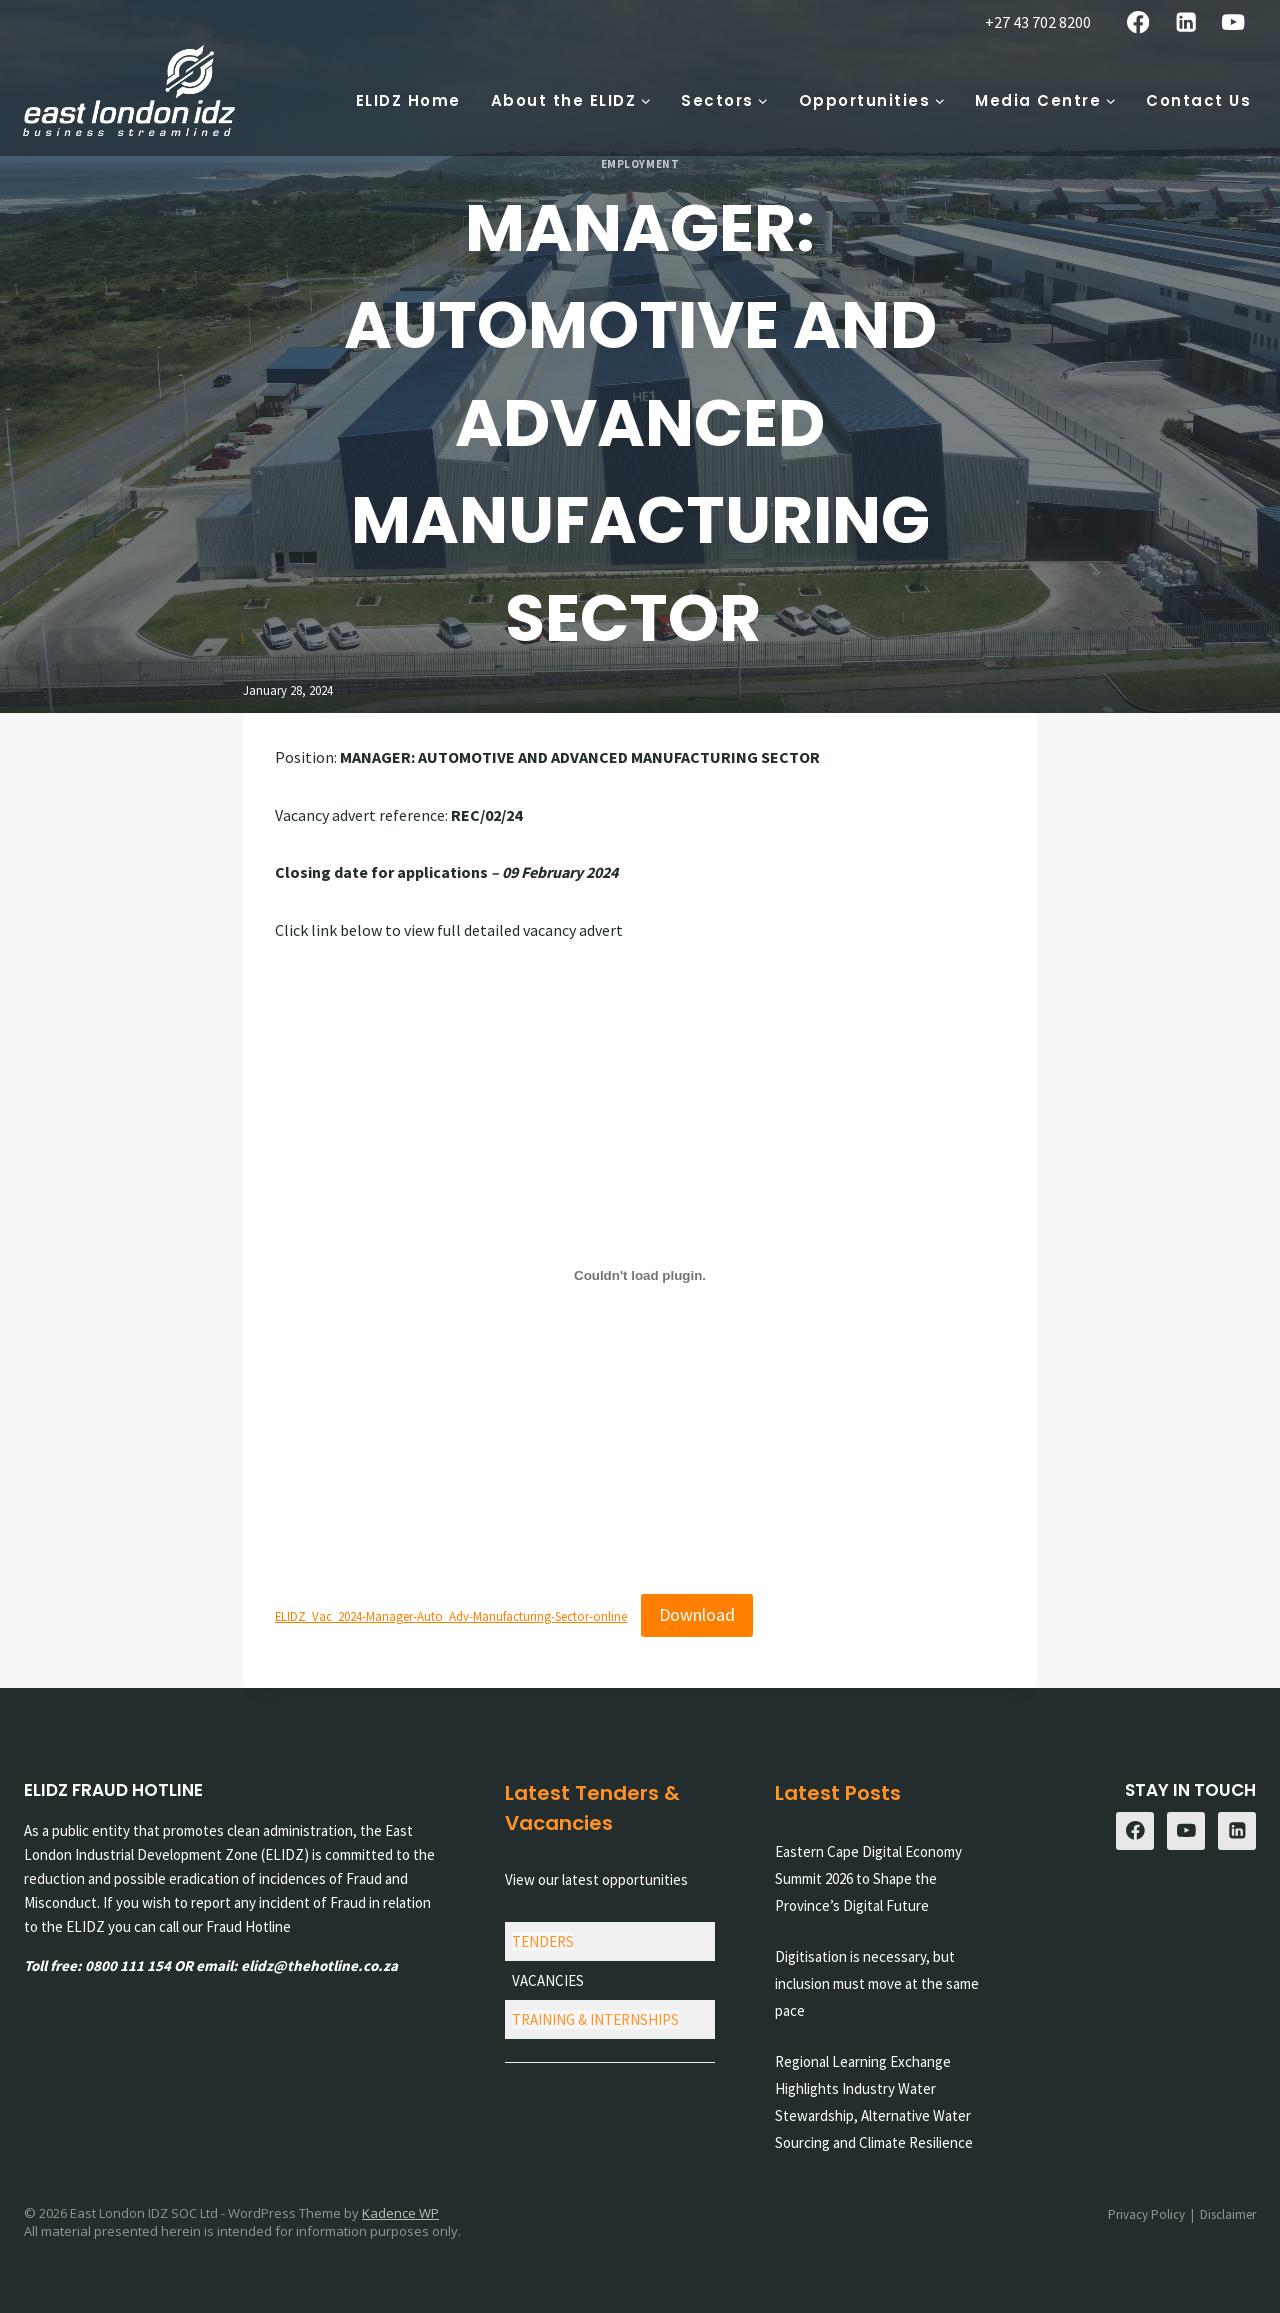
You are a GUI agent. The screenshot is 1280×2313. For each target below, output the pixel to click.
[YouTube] (1233, 22)
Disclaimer (1228, 2214)
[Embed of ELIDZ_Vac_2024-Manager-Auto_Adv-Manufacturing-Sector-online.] (640, 1275)
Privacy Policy (1146, 2214)
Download (697, 1614)
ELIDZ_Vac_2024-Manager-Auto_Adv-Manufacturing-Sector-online (451, 1616)
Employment (640, 164)
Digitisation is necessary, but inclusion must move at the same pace (877, 1983)
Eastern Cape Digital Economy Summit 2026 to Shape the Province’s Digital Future (868, 1878)
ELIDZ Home (408, 100)
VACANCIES (548, 1980)
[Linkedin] (1185, 22)
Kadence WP (400, 2213)
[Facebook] (1138, 22)
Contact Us (1198, 100)
